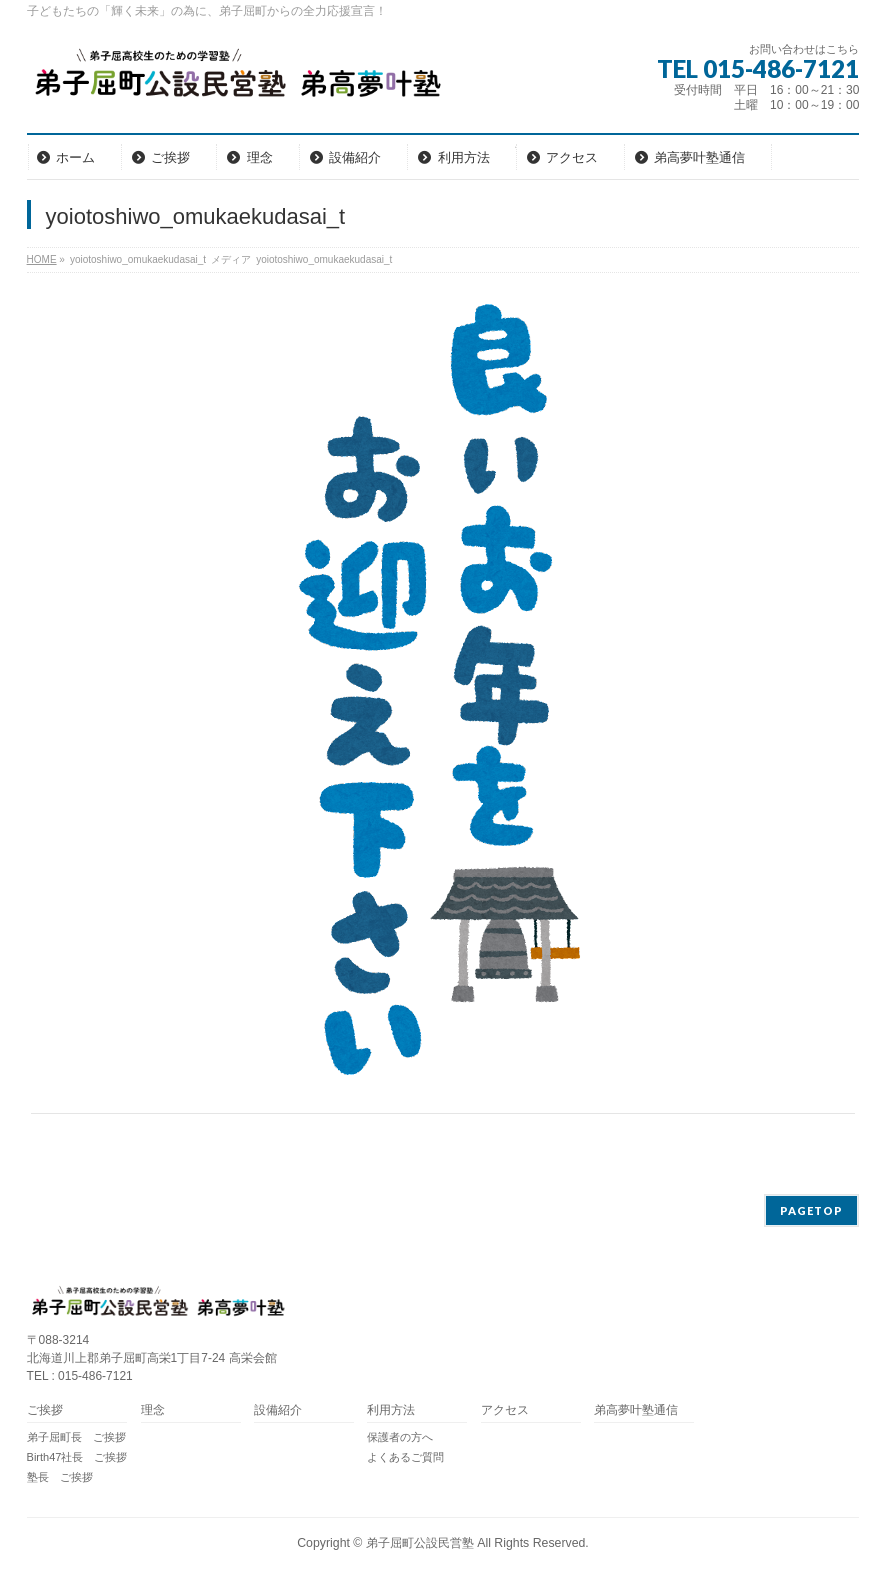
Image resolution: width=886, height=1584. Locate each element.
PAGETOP (811, 1210)
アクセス (505, 1410)
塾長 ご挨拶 (60, 1477)
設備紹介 (278, 1410)
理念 (153, 1410)
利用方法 (391, 1410)
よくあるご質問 (405, 1457)
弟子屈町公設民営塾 (420, 1543)
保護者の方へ (400, 1437)
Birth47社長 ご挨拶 (77, 1457)
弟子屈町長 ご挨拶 (76, 1437)
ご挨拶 (45, 1410)
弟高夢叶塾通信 (636, 1410)
